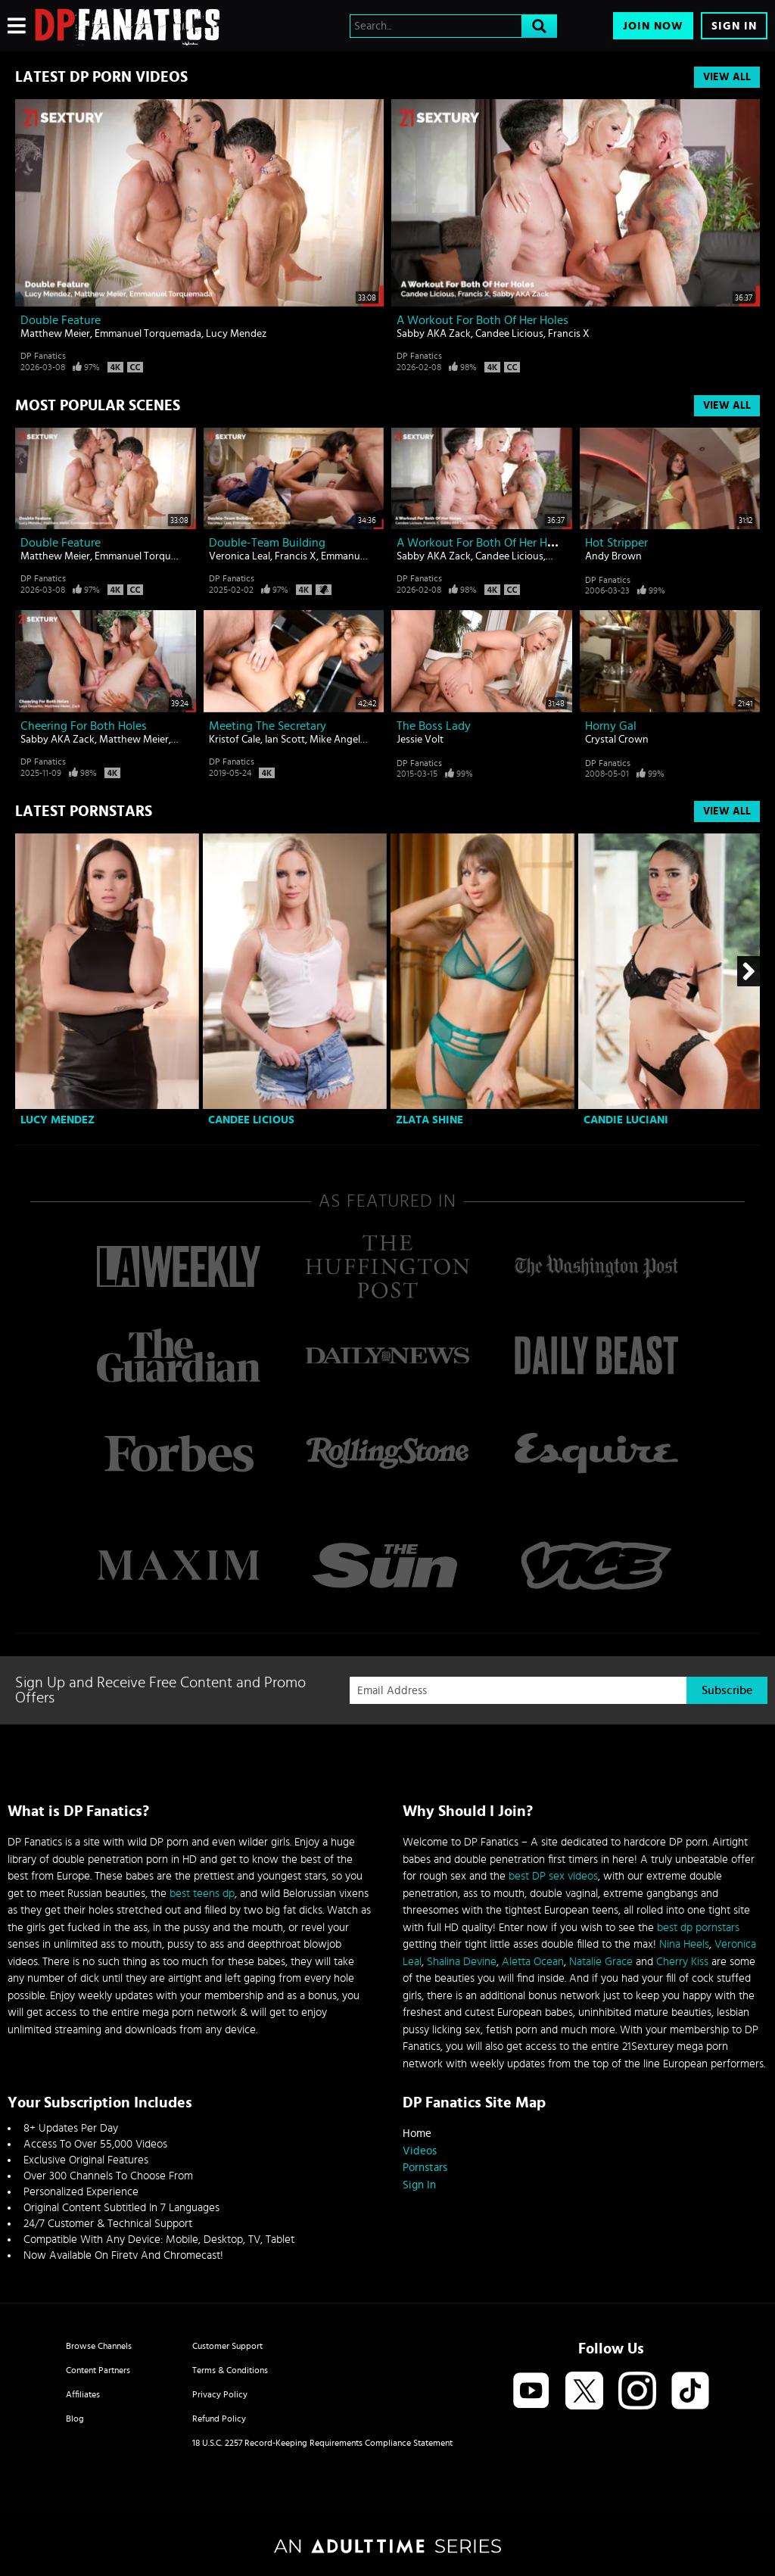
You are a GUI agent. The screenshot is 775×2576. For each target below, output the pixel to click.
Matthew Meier (55, 334)
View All (727, 77)
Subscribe (727, 1690)
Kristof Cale (234, 739)
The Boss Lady (434, 726)
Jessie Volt (420, 739)
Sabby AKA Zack (434, 334)
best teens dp (202, 1893)
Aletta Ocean (533, 1961)
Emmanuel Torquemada (148, 334)
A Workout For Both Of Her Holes (482, 320)
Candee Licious (509, 334)
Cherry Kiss (682, 1961)
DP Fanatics (43, 355)
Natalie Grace (601, 1961)
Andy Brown (613, 556)
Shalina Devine (461, 1961)
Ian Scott (285, 739)
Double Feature (60, 320)
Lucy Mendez (236, 334)
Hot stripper (616, 543)
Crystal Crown (617, 739)
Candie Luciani (626, 1120)
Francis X (569, 334)
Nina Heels (684, 1944)
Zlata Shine (429, 1120)
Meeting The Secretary (267, 726)
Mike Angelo (338, 739)
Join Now (653, 26)
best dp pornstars (698, 1927)
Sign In (734, 26)
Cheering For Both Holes (83, 726)
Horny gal (610, 726)
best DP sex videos (553, 1876)
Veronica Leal (239, 556)
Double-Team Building (267, 543)
